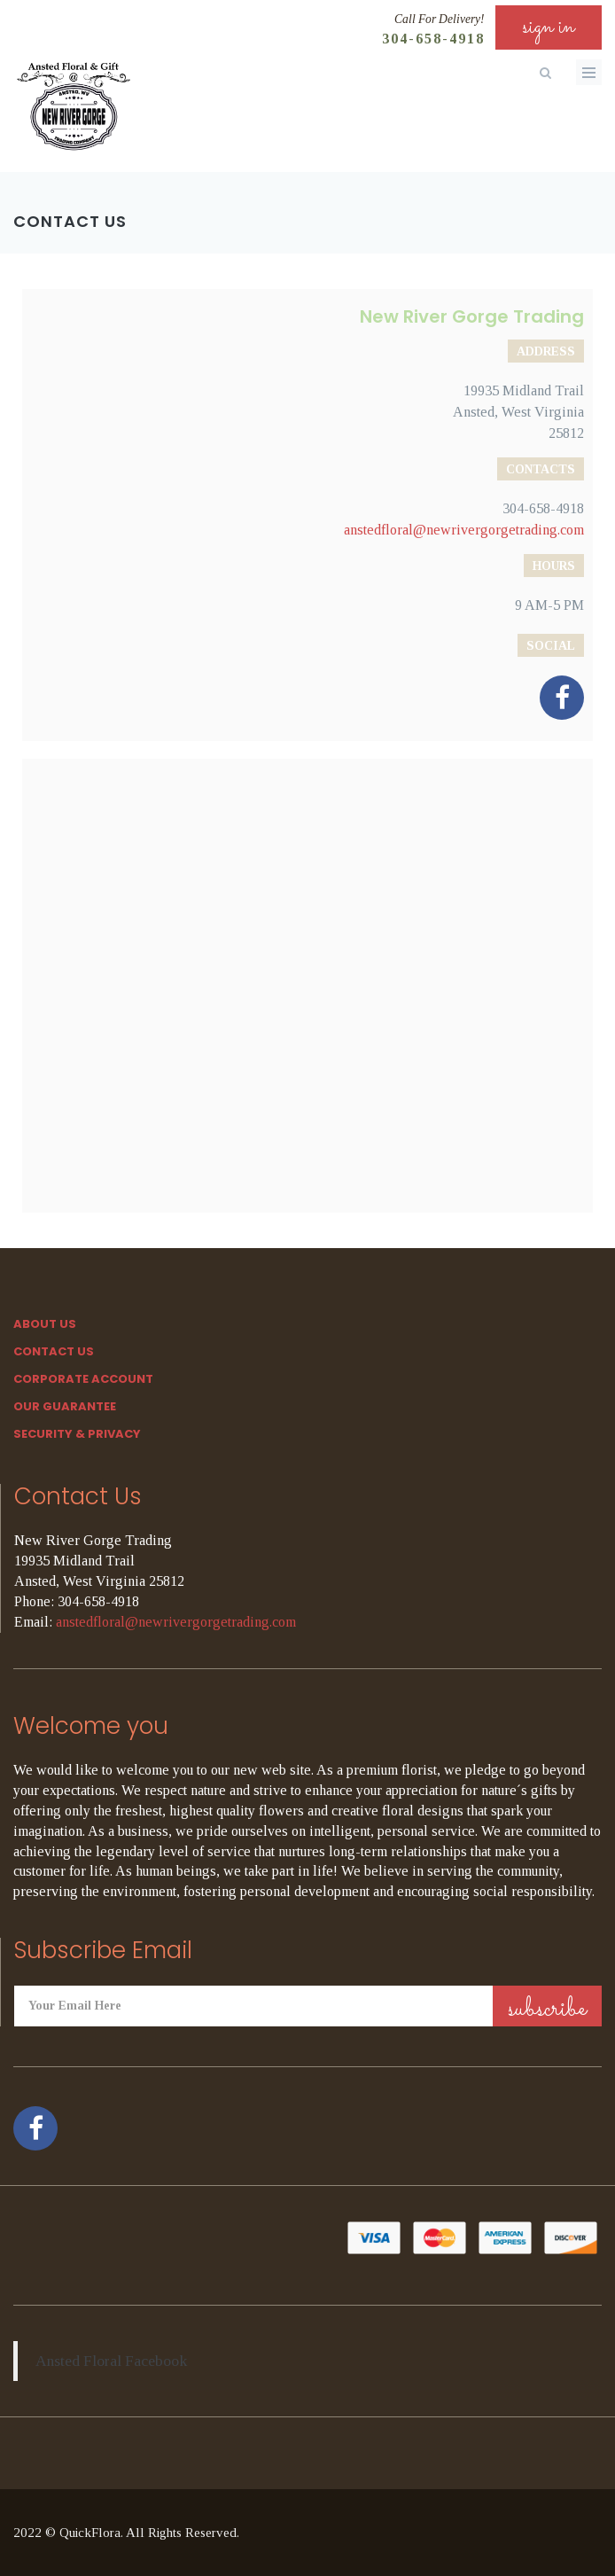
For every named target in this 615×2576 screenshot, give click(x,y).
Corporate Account (83, 1378)
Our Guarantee (64, 1406)
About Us (44, 1323)
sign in (548, 27)
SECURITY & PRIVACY (77, 1433)
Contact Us (53, 1351)
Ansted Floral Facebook (111, 2360)
